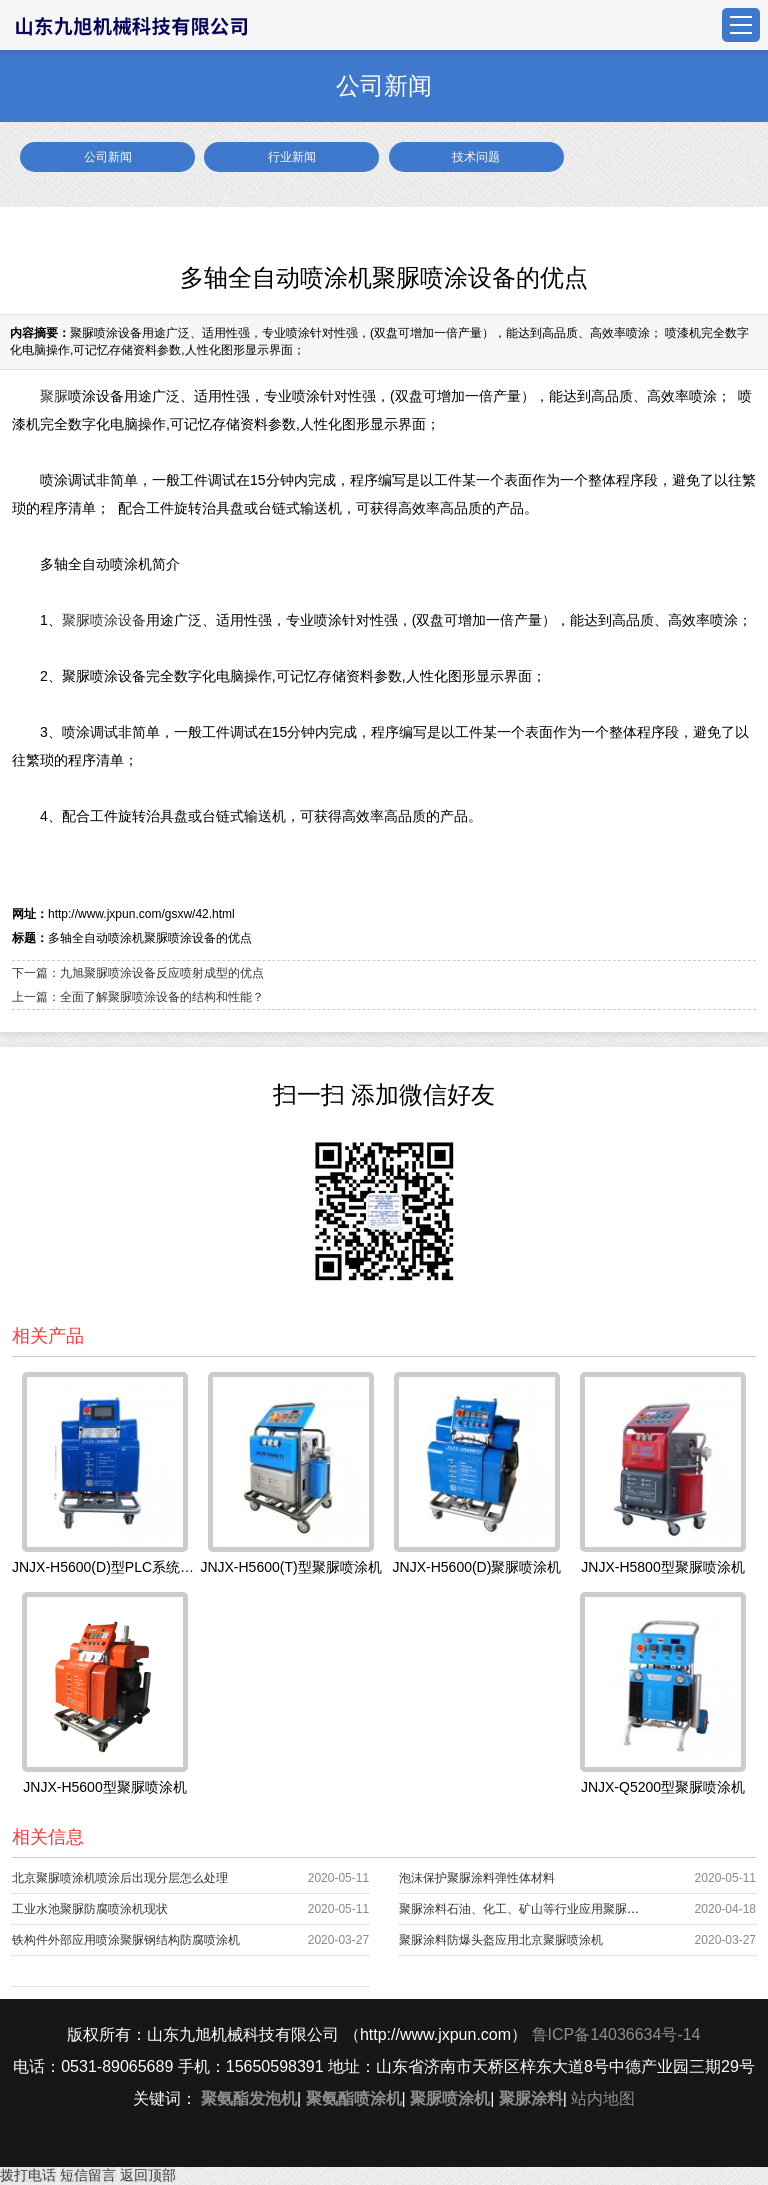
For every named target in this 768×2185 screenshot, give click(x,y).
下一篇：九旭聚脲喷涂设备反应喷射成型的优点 (138, 973)
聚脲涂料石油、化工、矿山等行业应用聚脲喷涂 (525, 1909)
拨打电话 (28, 2175)
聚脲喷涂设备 (104, 620)
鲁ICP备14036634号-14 (616, 2034)
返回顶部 (148, 2175)
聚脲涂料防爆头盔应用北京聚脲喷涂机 (501, 1940)
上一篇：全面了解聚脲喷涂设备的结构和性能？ (138, 997)
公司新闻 (108, 157)
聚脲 (54, 396)
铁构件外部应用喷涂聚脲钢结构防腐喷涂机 (126, 1940)
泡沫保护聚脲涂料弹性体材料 (477, 1878)
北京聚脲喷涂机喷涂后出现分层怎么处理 (120, 1878)
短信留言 (88, 2175)
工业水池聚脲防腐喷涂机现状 (90, 1909)
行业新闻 (292, 157)
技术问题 (476, 157)
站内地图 (603, 2098)
